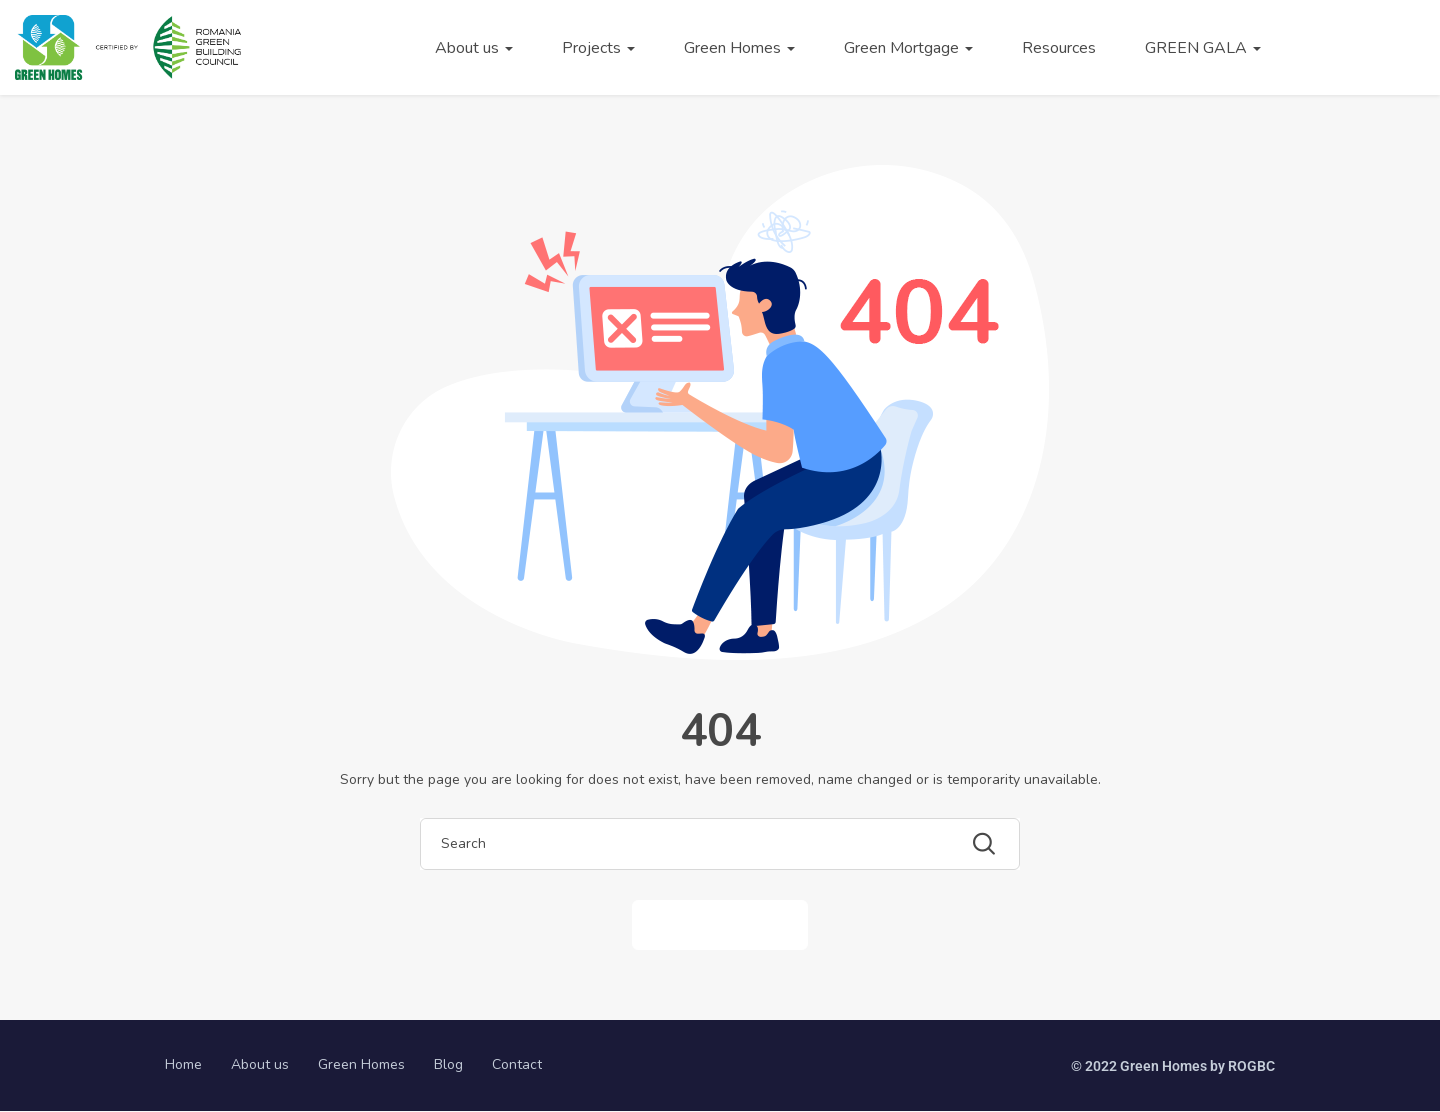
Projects (598, 48)
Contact (517, 1064)
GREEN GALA (1203, 48)
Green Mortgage (908, 48)
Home (183, 1064)
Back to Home (720, 924)
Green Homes (739, 48)
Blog (448, 1064)
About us (474, 48)
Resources (1059, 48)
